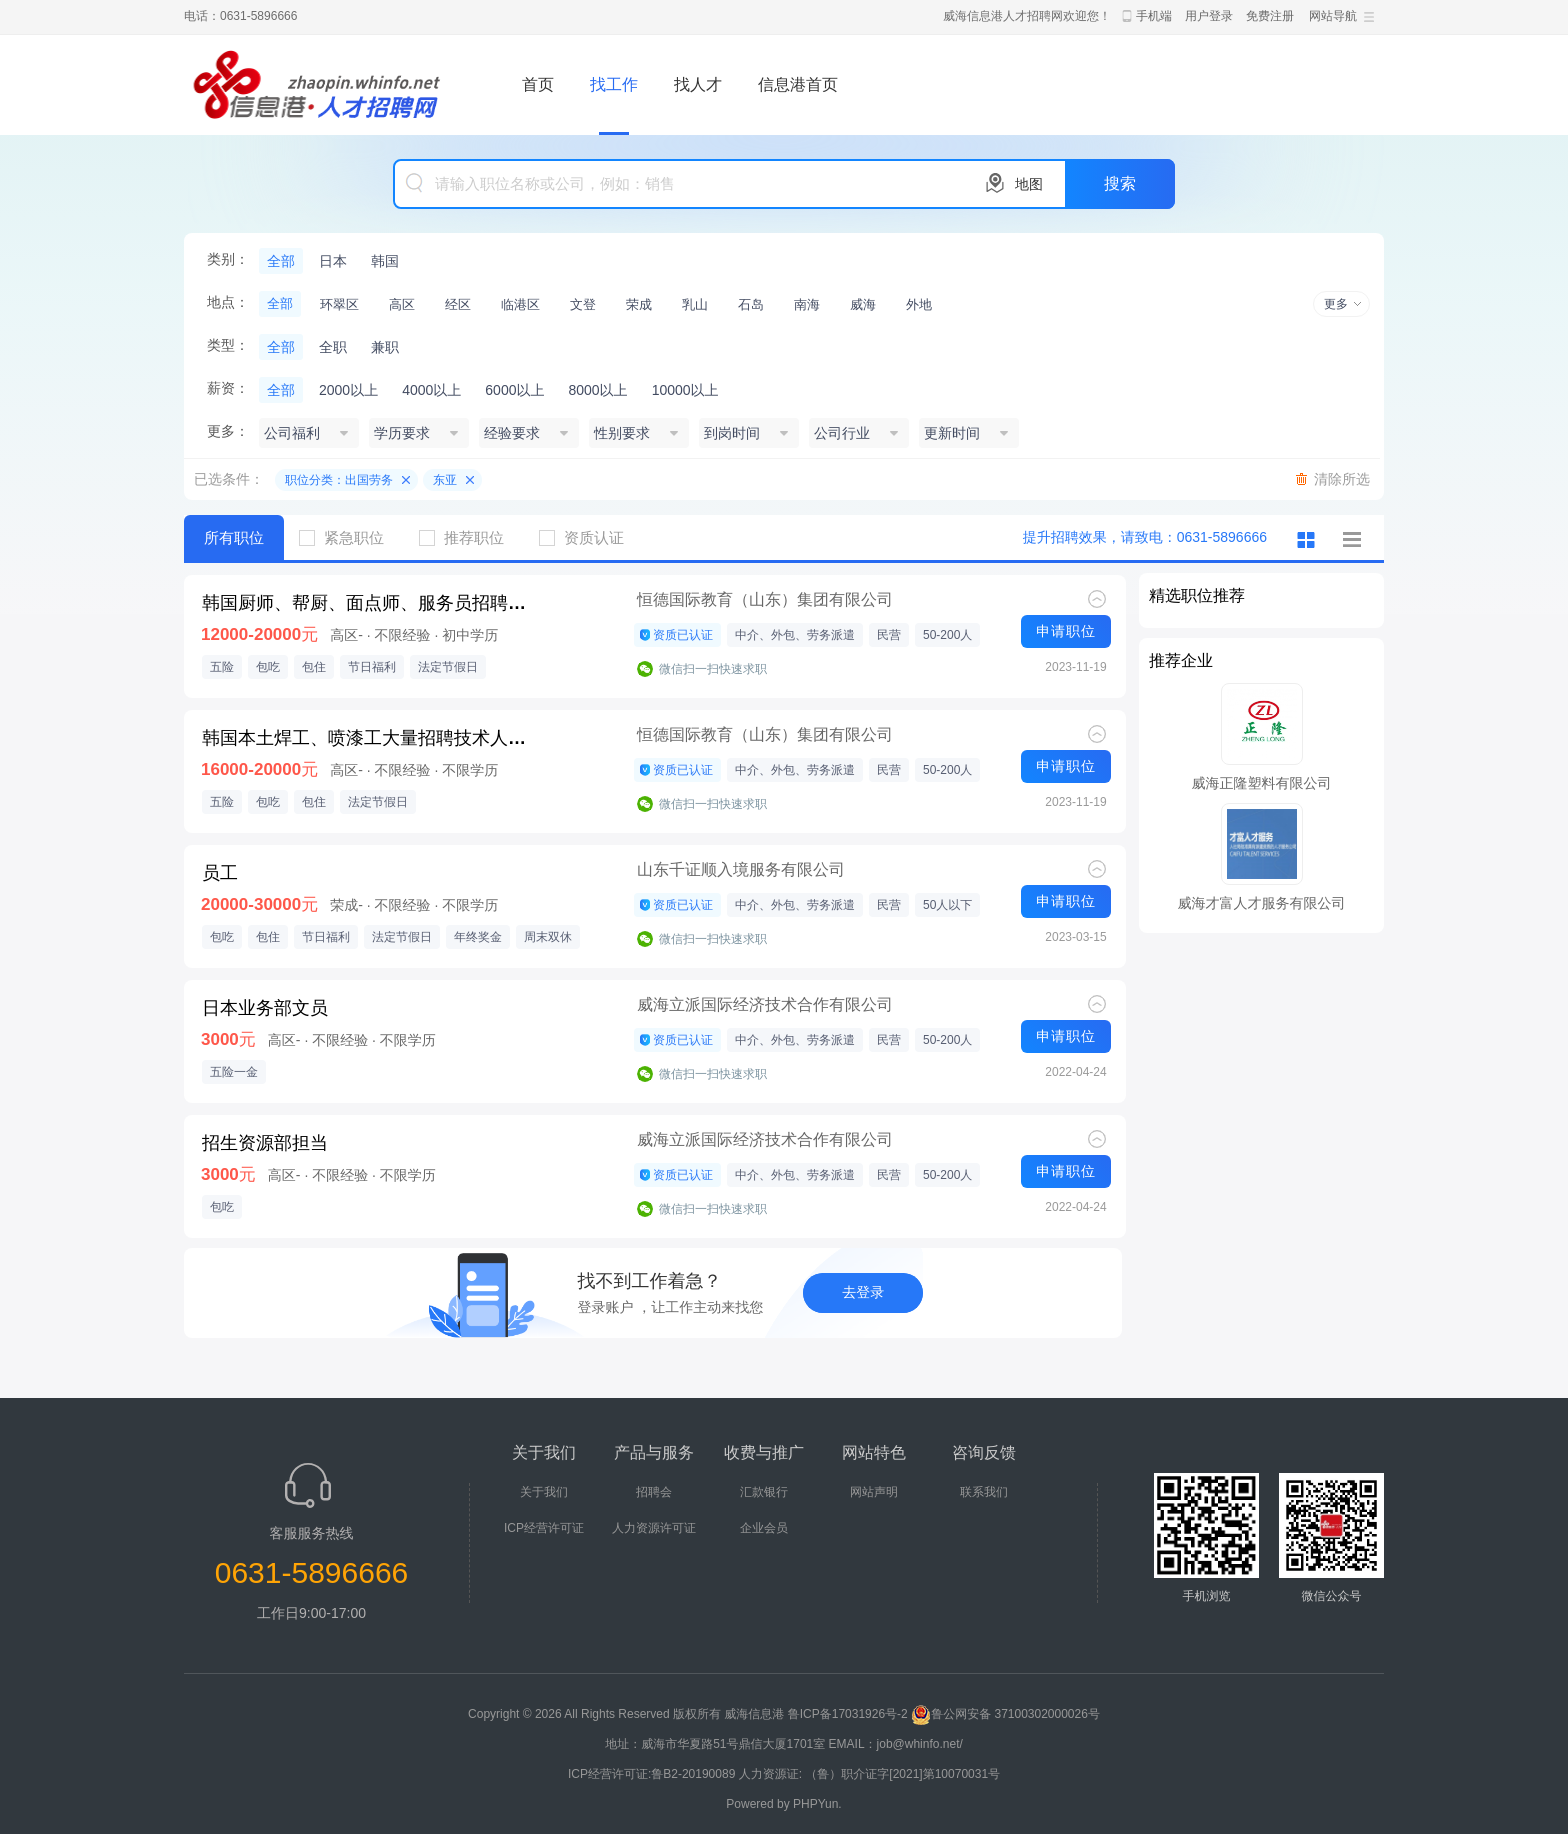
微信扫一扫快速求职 (713, 669)
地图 (1029, 184)
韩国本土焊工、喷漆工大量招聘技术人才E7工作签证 (369, 738)
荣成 (639, 304)
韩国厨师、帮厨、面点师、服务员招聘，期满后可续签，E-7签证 (369, 603)
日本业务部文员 (265, 1008)
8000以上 (597, 390)
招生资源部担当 (265, 1143)
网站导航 (1333, 16)
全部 (281, 261)
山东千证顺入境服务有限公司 (741, 869)
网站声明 (874, 1492)
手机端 (1154, 16)
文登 (583, 304)
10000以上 (685, 390)
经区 (458, 304)
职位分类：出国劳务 (339, 480)
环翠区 (339, 304)
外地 (919, 304)
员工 (220, 873)
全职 (333, 347)
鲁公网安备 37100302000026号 (1005, 1714)
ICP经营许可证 (544, 1528)
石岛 (751, 304)
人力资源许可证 (654, 1528)
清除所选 (1342, 479)
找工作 (614, 84)
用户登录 (1209, 16)
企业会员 (764, 1528)
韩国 (385, 261)
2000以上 (348, 390)
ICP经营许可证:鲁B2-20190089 (653, 1774)
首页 (538, 84)
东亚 (445, 480)
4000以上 (431, 390)
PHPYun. (817, 1804)
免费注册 (1270, 16)
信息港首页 (798, 84)
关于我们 (544, 1492)
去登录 (863, 1292)
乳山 (695, 304)
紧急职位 (349, 537)
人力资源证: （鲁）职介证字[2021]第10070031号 (869, 1774)
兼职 (385, 347)
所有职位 (234, 537)
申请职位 (1066, 631)
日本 (333, 261)
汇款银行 (764, 1492)
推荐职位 (469, 537)
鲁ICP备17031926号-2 (848, 1714)
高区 (402, 304)
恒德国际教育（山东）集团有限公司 (765, 599)
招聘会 (654, 1492)
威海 (863, 304)
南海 (807, 304)
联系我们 (984, 1492)
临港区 (520, 304)
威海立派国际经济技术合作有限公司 (765, 1004)
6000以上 (514, 390)
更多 (1336, 304)
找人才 (698, 84)
